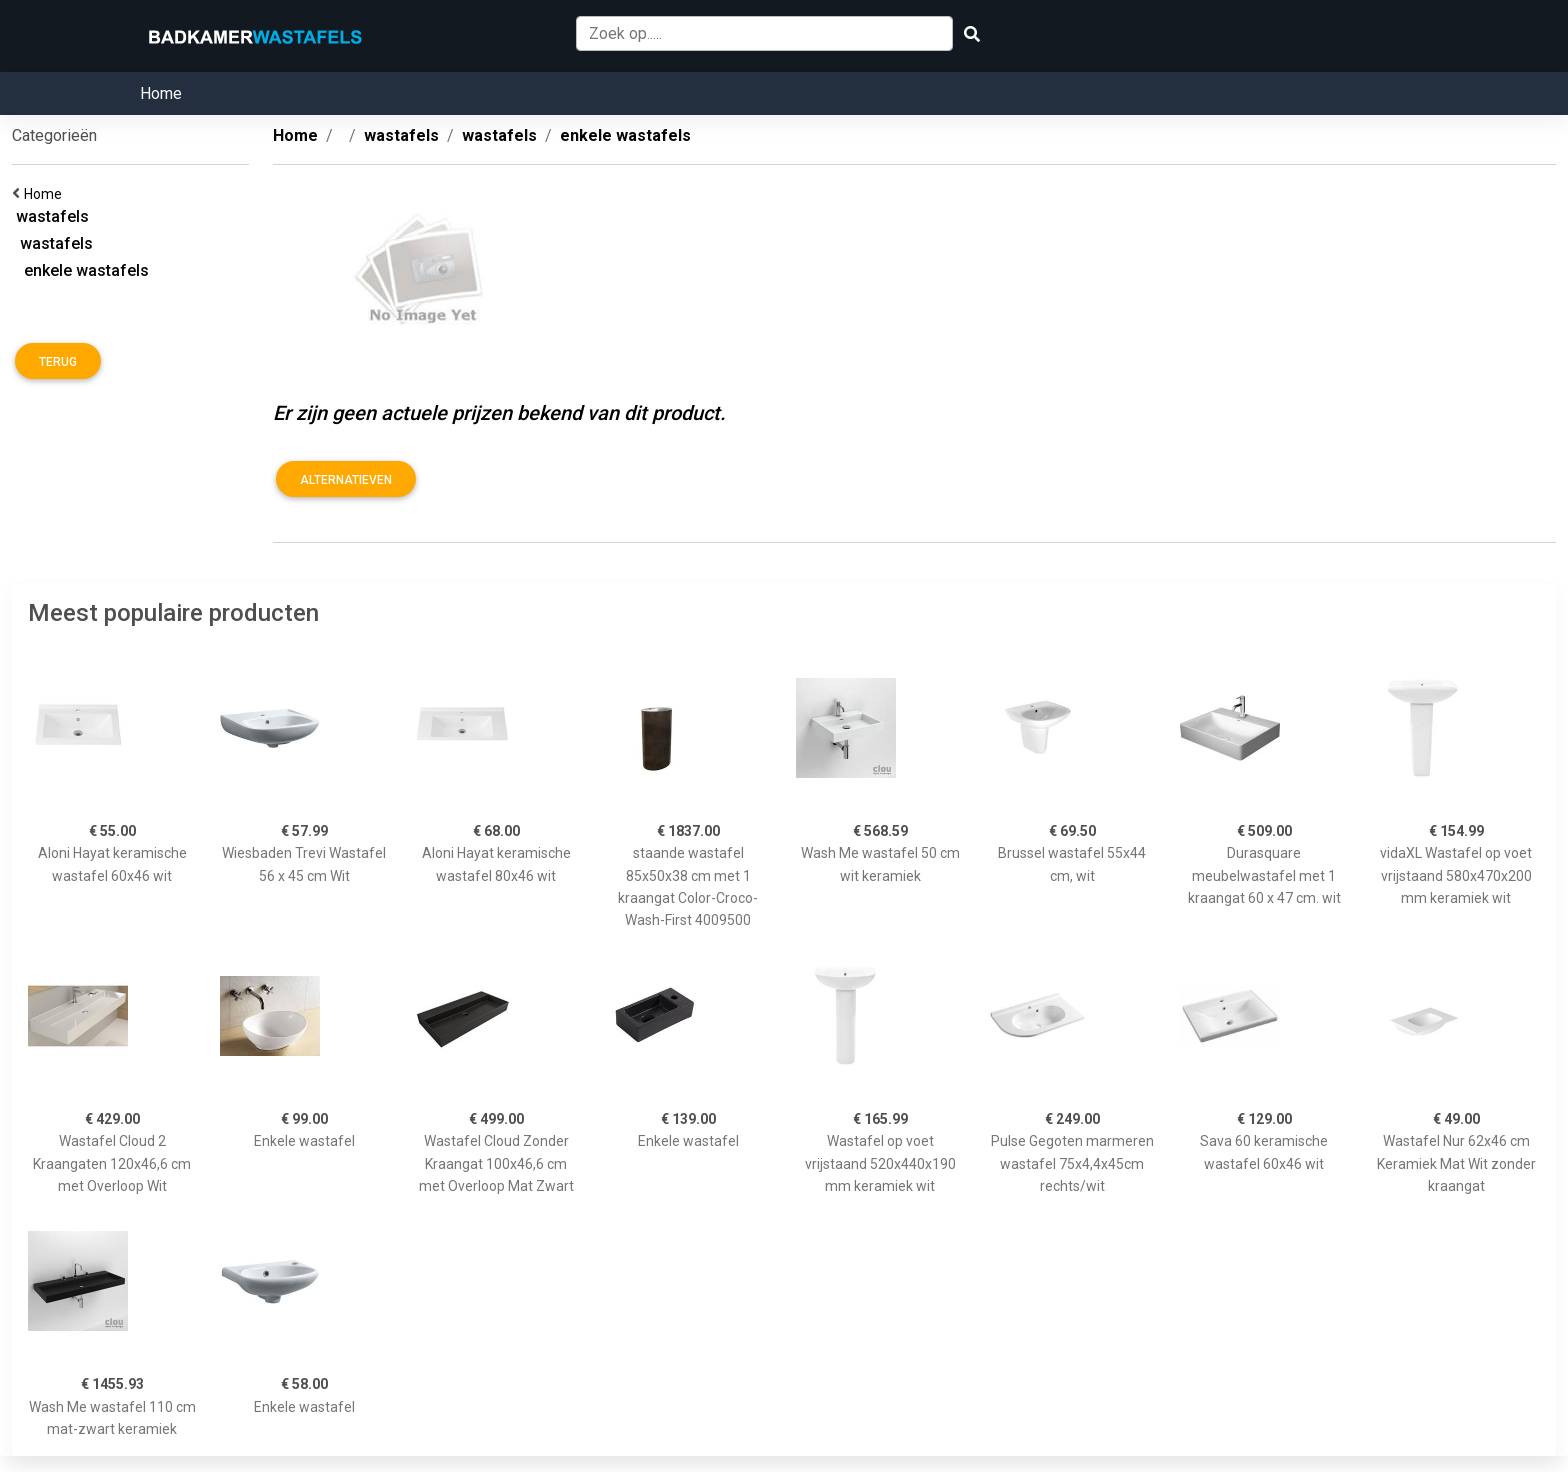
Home (161, 93)
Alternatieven (346, 480)
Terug (58, 362)
